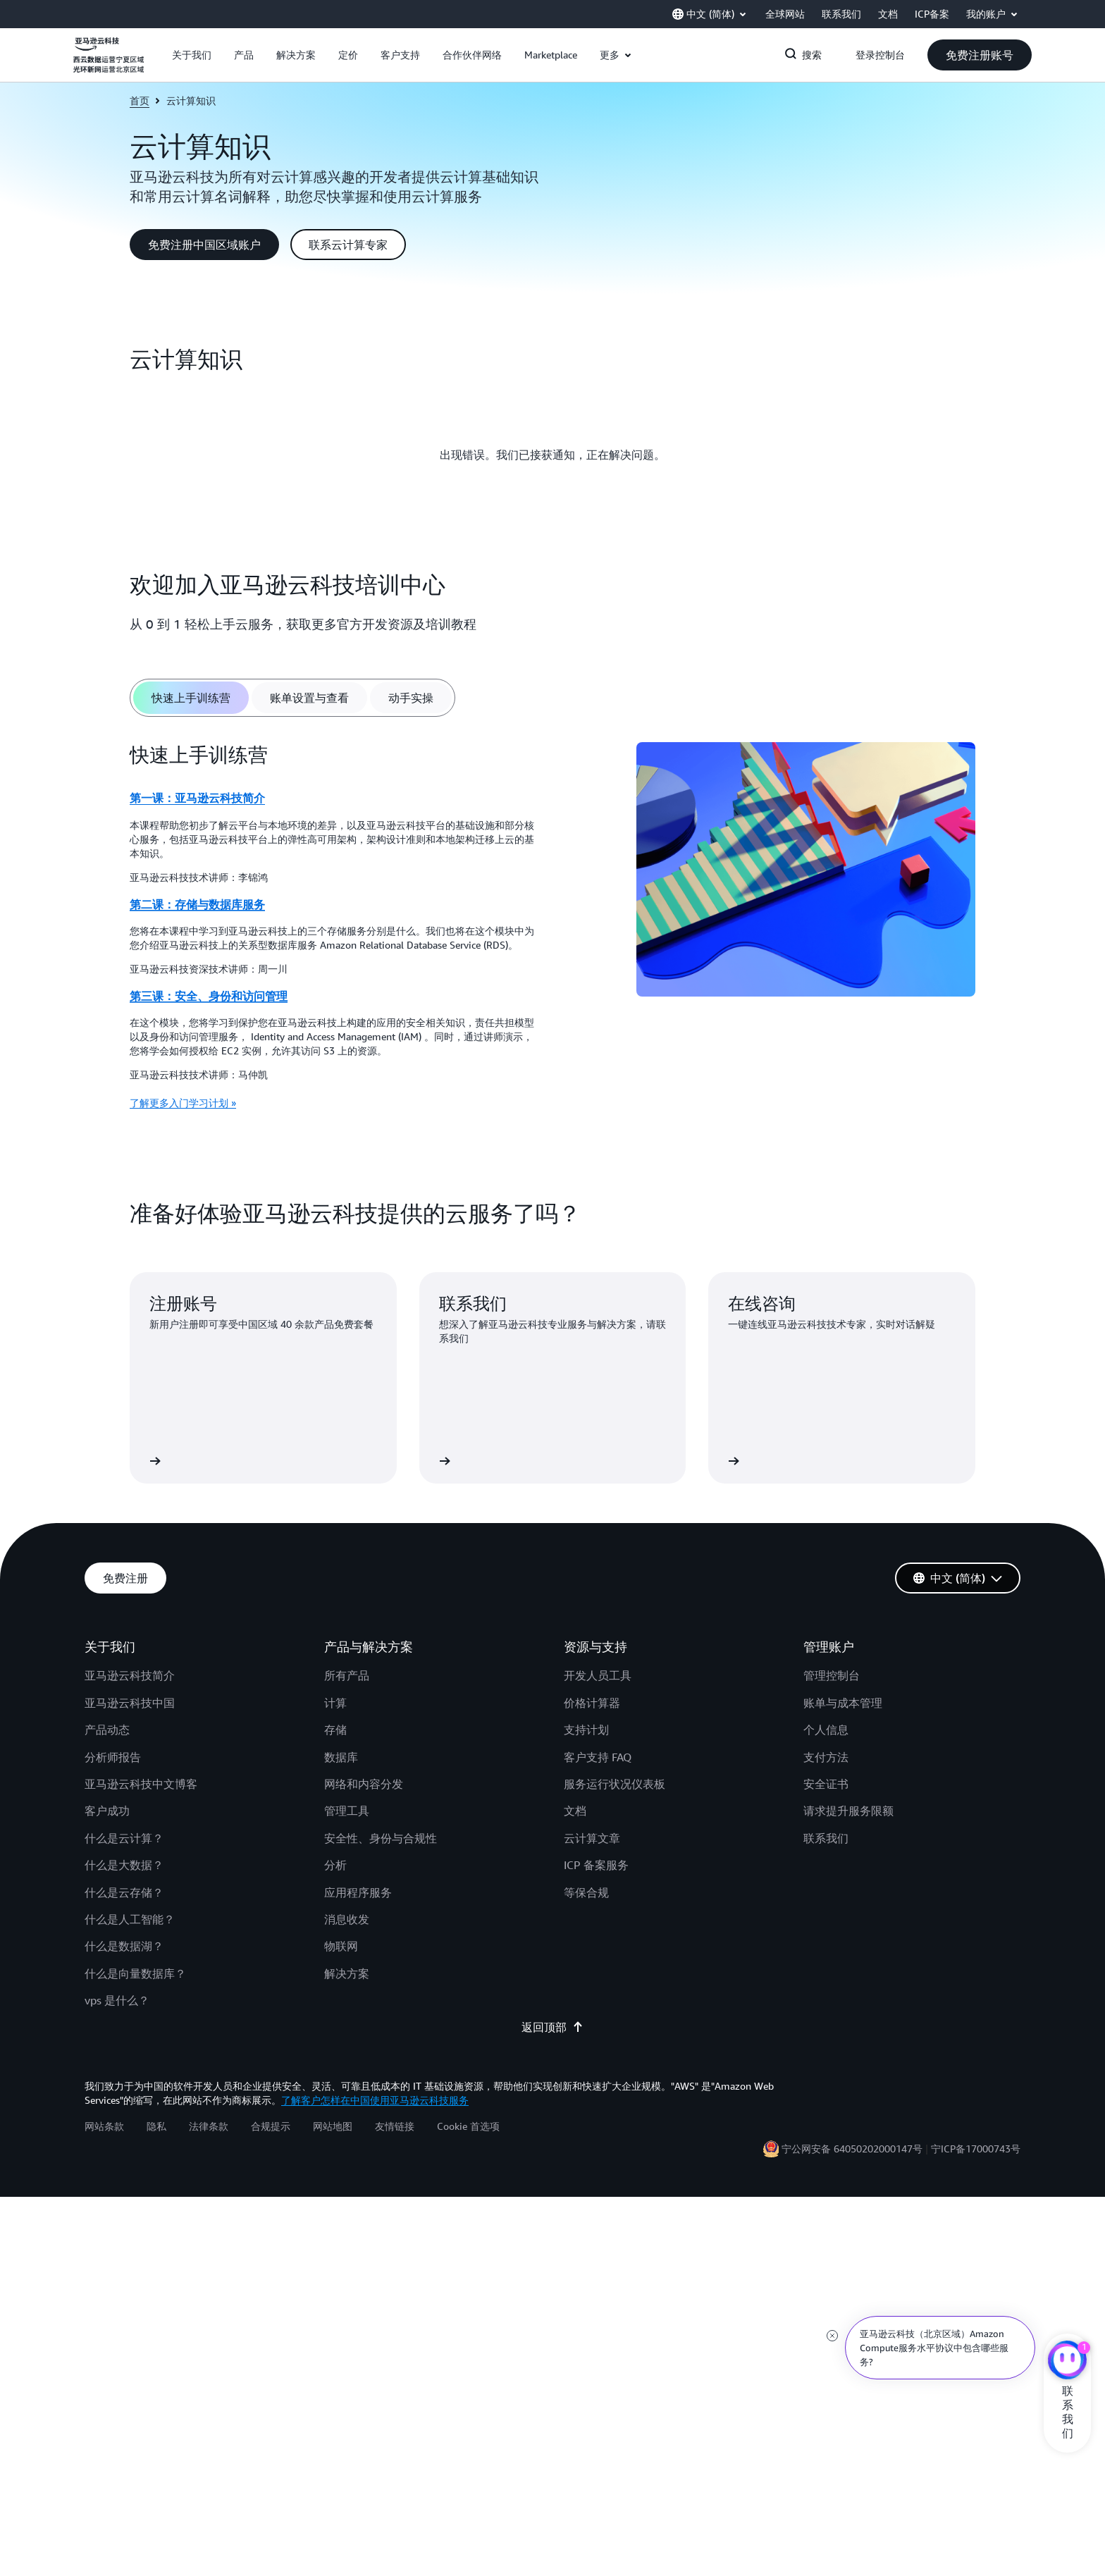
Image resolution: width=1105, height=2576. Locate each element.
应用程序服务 (358, 1892)
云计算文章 (592, 1838)
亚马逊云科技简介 (130, 1675)
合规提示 (270, 2126)
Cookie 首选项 (468, 2126)
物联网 (341, 1946)
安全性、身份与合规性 (380, 1838)
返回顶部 (552, 2027)
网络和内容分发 (363, 1784)
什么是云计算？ (124, 1838)
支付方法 (825, 1757)
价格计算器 (592, 1703)
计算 (335, 1703)
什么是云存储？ (124, 1892)
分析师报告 (113, 1757)
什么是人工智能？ (130, 1919)
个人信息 (825, 1730)
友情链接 (394, 2126)
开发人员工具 (597, 1675)
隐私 (156, 2126)
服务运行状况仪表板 (614, 1784)
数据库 (341, 1757)
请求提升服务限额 (848, 1811)
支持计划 (586, 1730)
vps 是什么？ (117, 2000)
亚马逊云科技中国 (130, 1703)
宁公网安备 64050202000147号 (852, 2149)
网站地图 (332, 2126)
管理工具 (346, 1811)
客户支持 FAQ (597, 1757)
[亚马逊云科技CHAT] (1067, 2362)
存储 (335, 1730)
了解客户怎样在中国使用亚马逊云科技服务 (375, 2100)
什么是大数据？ (124, 1865)
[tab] (191, 697)
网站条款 (104, 2126)
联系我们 (825, 1838)
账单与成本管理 (842, 1703)
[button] (192, 55)
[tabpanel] (552, 931)
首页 (139, 100)
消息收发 (346, 1919)
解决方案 (346, 1973)
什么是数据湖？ (124, 1946)
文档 (575, 1811)
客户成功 (107, 1811)
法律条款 (208, 2126)
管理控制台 (831, 1675)
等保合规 (586, 1892)
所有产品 (346, 1675)
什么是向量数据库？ (135, 1973)
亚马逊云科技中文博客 (141, 1784)
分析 (335, 1865)
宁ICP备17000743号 (975, 2149)
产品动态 (107, 1730)
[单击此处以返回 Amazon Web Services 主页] (108, 62)
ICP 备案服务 (596, 1865)
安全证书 (825, 1784)
